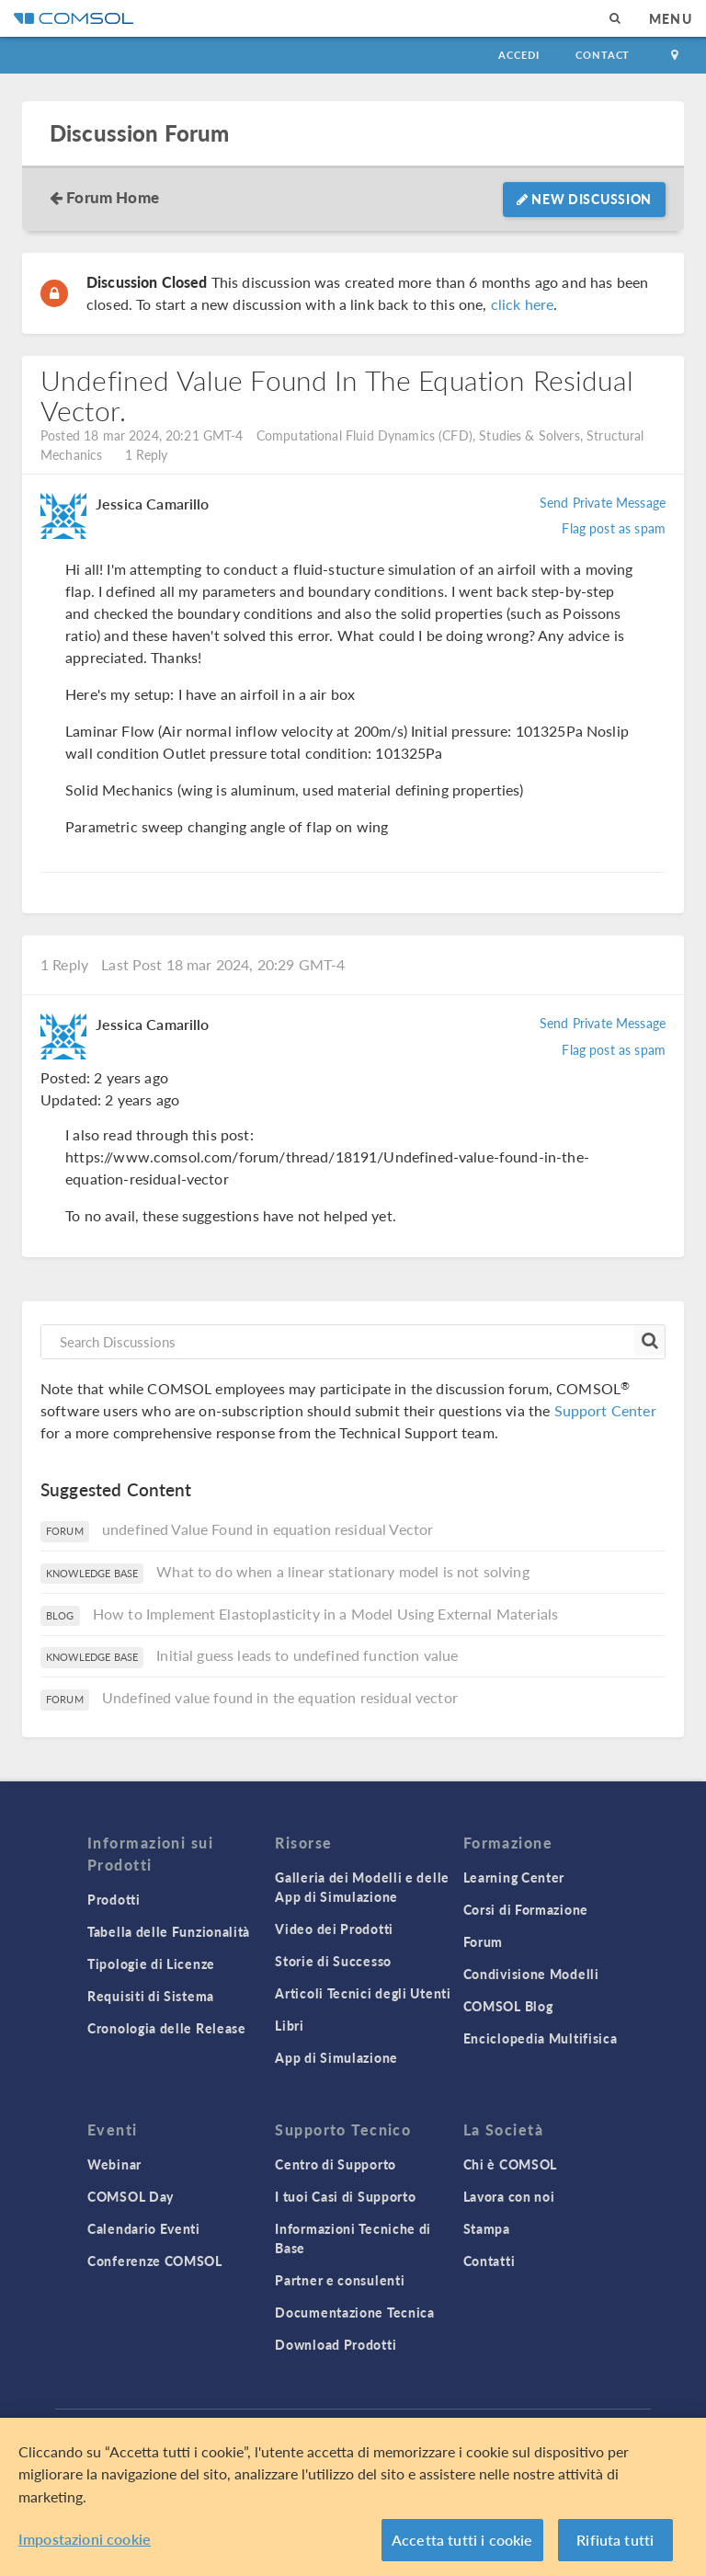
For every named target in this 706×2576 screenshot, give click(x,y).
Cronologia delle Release (166, 2028)
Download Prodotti (335, 2344)
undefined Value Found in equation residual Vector (267, 1529)
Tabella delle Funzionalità (168, 1931)
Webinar (114, 2164)
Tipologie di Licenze (151, 1963)
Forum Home (112, 197)
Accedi (518, 55)
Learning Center (514, 1877)
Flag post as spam (614, 528)
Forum (483, 1941)
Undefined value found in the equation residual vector (280, 1697)
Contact (602, 55)
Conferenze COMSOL (154, 2260)
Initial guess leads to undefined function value (307, 1655)
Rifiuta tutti (615, 2539)
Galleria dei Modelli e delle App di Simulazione (362, 1887)
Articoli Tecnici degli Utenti (362, 1993)
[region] (353, 2497)
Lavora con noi (509, 2196)
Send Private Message (603, 502)
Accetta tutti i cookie (462, 2539)
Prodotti (114, 1899)
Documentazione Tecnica (354, 2312)
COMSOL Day (130, 2196)
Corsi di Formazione (525, 1909)
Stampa (486, 2228)
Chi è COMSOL (510, 2164)
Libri (289, 2025)
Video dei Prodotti (334, 1928)
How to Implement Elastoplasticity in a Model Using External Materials (325, 1613)
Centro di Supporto (335, 2164)
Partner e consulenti (339, 2280)
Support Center (605, 1410)
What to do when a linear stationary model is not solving (342, 1571)
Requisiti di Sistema (150, 1995)
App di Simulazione (336, 2057)
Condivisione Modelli (531, 1973)
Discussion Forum (139, 133)
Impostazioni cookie (84, 2538)
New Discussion (584, 198)
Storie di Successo (333, 1961)
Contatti (489, 2260)
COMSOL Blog (508, 2006)
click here (522, 304)
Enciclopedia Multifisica (540, 2038)
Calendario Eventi (143, 2228)
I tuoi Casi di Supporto (345, 2196)
